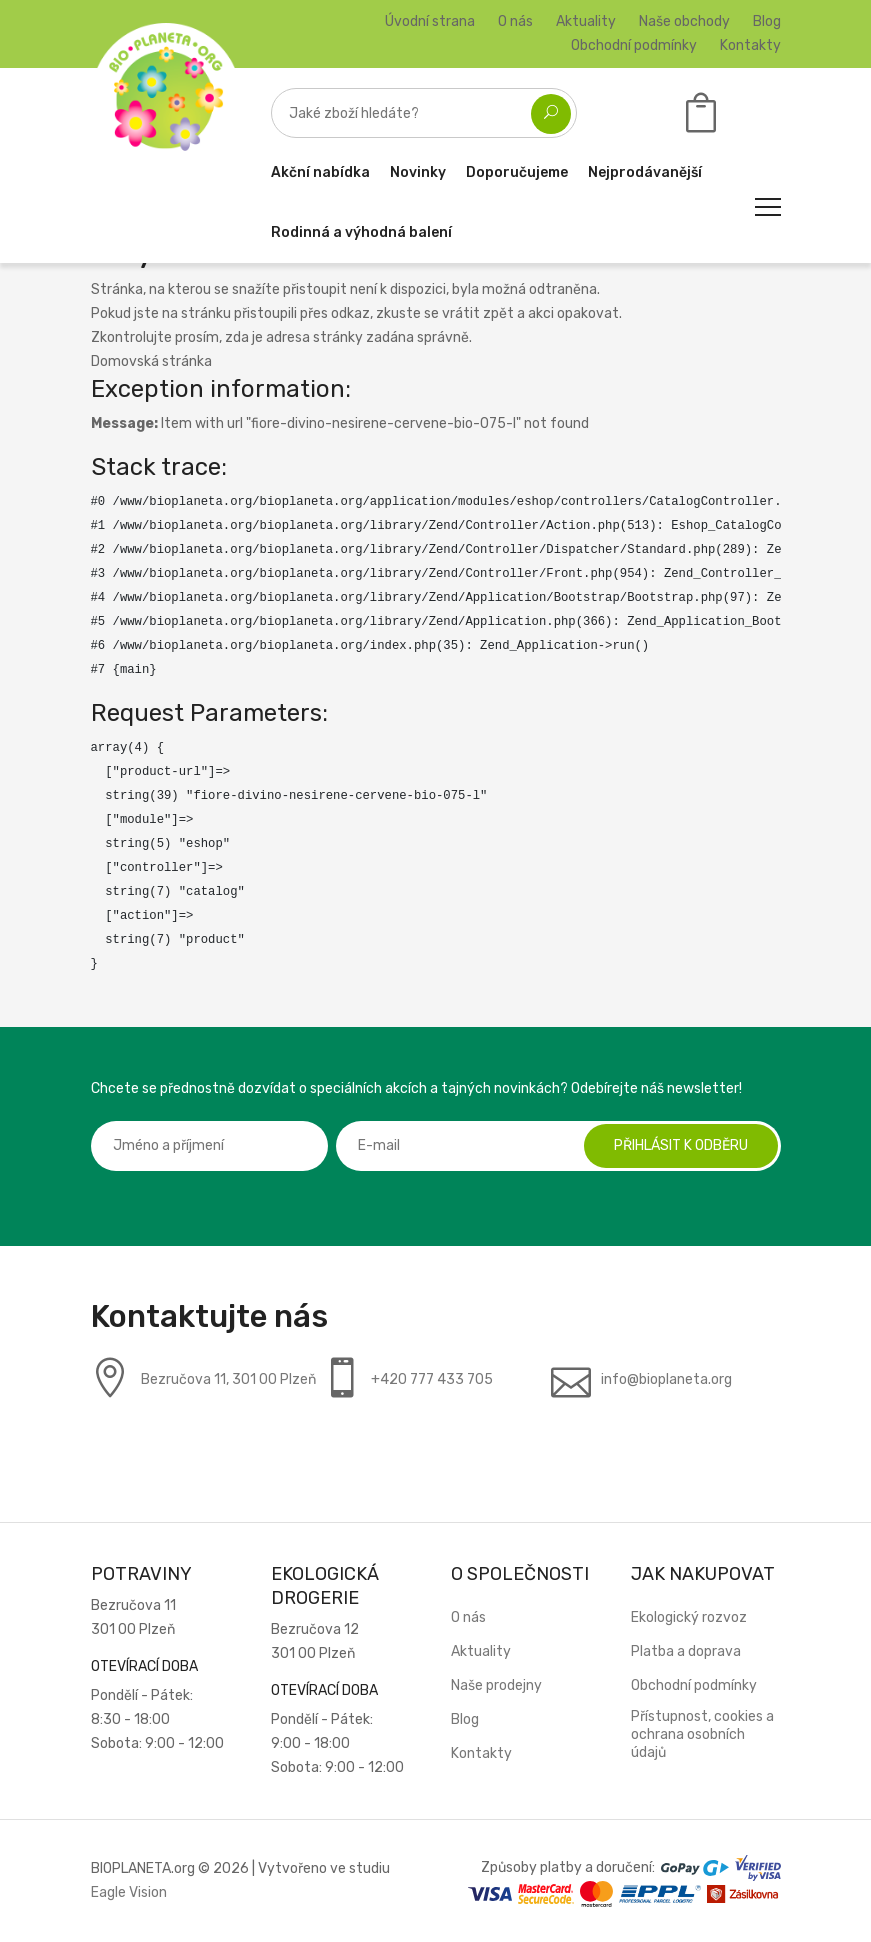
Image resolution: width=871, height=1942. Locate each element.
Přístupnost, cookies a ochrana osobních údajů (702, 1734)
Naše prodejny (496, 1685)
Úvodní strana (430, 21)
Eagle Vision (129, 1892)
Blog (767, 21)
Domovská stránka (151, 361)
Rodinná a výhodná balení (361, 232)
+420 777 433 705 (432, 1379)
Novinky (418, 172)
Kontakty (750, 45)
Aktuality (586, 21)
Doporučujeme (517, 172)
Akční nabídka (320, 172)
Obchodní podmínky (634, 45)
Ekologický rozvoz (689, 1617)
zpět (498, 313)
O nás (515, 21)
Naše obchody (684, 21)
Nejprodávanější (645, 172)
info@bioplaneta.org (666, 1379)
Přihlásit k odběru (681, 1145)
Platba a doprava (686, 1651)
